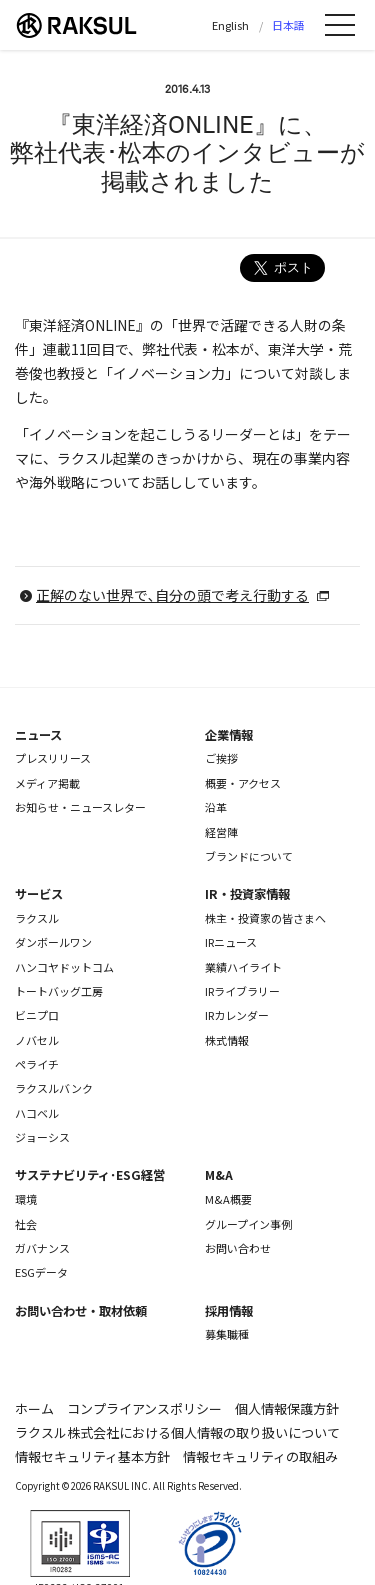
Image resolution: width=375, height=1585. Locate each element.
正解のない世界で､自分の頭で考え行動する (172, 595)
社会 (26, 1224)
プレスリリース (53, 758)
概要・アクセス (243, 783)
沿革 (216, 807)
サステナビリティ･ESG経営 (90, 1175)
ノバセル (37, 1040)
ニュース (38, 735)
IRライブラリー (242, 991)
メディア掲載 (47, 783)
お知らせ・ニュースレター (80, 807)
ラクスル (37, 918)
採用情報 (229, 1311)
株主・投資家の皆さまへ (265, 918)
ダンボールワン (53, 942)
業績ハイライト (243, 967)
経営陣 (221, 832)
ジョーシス (42, 1137)
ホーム (34, 1408)
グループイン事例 (248, 1224)
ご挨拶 (221, 758)
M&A (219, 1175)
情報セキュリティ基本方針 (92, 1456)
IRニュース (231, 942)
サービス (39, 894)
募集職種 (227, 1334)
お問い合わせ (238, 1248)
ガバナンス (42, 1248)
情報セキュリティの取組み (260, 1456)
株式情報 (227, 1040)
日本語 (288, 25)
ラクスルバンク (54, 1088)
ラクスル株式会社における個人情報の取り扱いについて (177, 1432)
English (230, 25)
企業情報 (229, 735)
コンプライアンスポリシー (144, 1408)
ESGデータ (41, 1272)
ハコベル (37, 1113)
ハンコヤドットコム (64, 967)
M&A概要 (228, 1199)
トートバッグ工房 (59, 991)
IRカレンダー (237, 1015)
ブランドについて (249, 856)
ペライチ (37, 1064)
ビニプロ (37, 1015)
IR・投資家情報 (247, 894)
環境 (26, 1199)
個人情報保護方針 (287, 1408)
